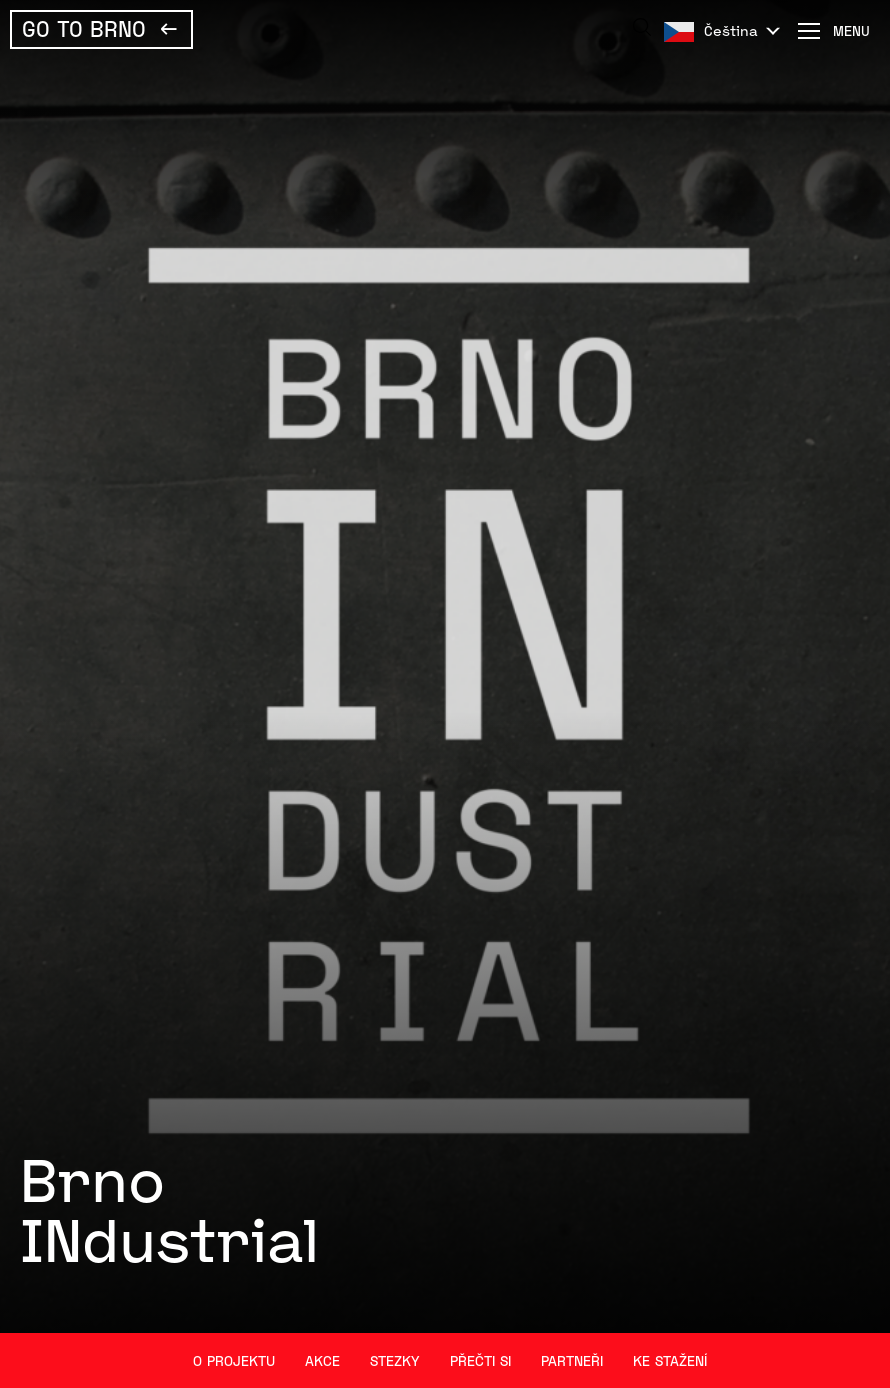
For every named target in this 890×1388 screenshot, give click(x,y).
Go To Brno (84, 28)
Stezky (395, 1360)
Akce (322, 1360)
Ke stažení (670, 1360)
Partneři (572, 1360)
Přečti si (480, 1360)
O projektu (234, 1360)
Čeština (731, 30)
